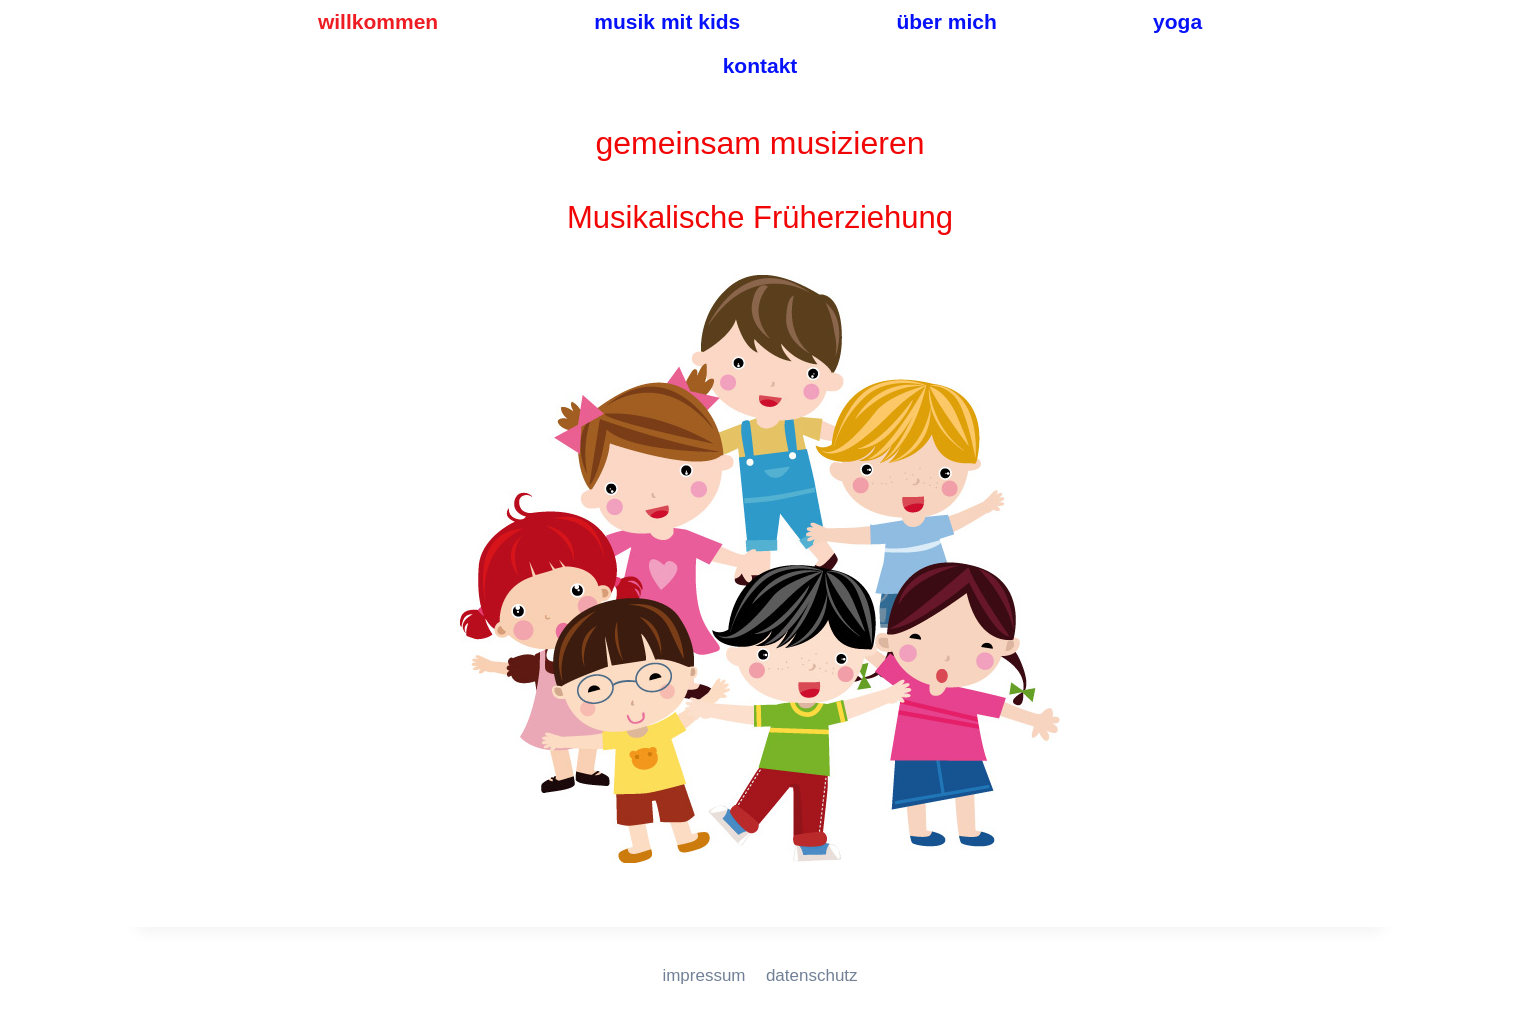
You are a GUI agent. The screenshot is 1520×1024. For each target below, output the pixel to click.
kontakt (760, 65)
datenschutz (812, 975)
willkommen (378, 21)
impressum (703, 975)
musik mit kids (667, 21)
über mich (946, 21)
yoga (1177, 21)
